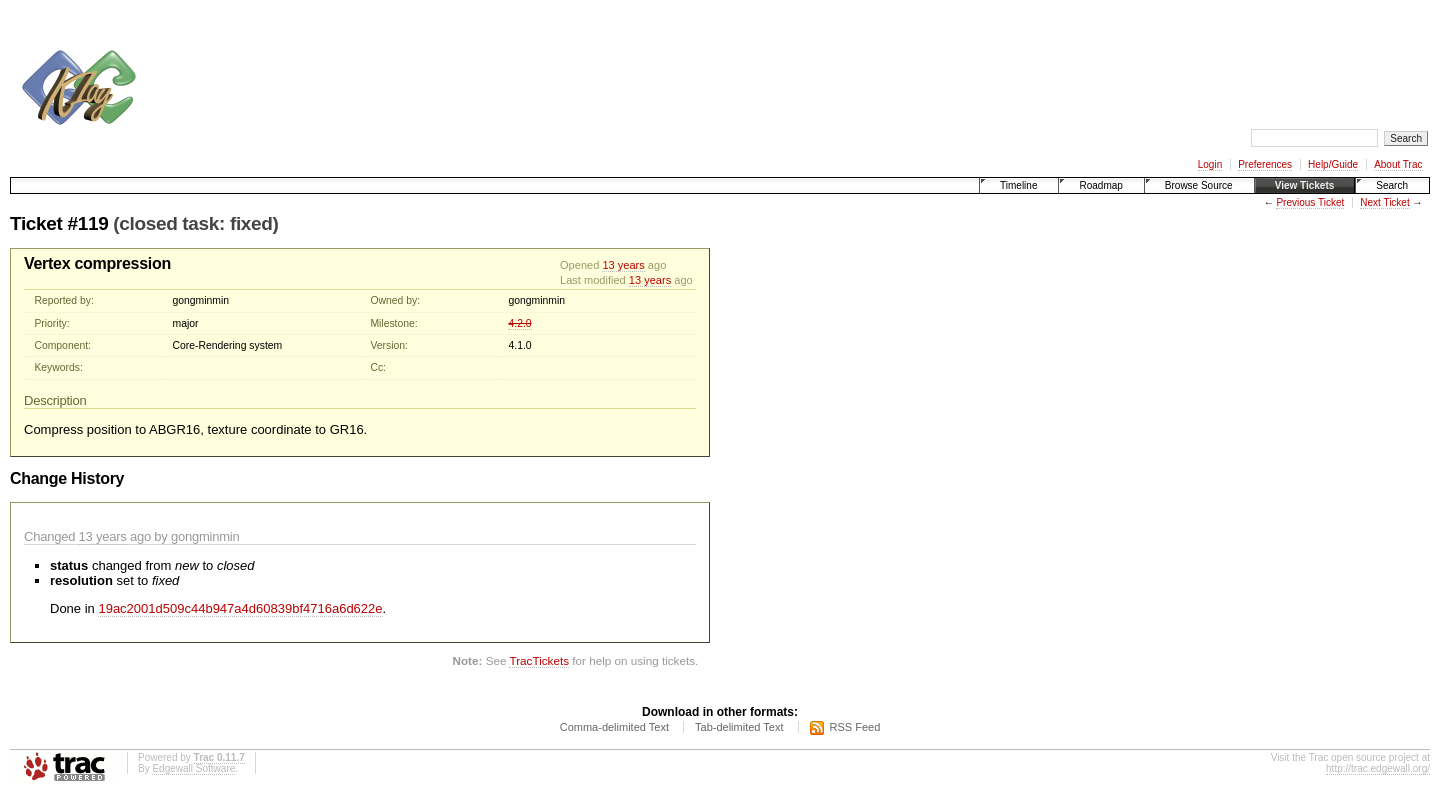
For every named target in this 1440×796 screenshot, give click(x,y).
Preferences (1265, 164)
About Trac (1398, 164)
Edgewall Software (193, 768)
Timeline (1018, 185)
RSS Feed (855, 727)
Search (1392, 185)
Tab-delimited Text (739, 727)
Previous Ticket (1310, 202)
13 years (623, 265)
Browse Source (1199, 185)
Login (1210, 164)
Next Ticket (1384, 202)
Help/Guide (1333, 164)
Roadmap (1100, 185)
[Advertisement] (516, 58)
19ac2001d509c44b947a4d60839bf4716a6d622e (240, 608)
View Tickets (1305, 185)
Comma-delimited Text (614, 727)
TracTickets (539, 660)
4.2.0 (519, 323)
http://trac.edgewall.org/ (1378, 768)
